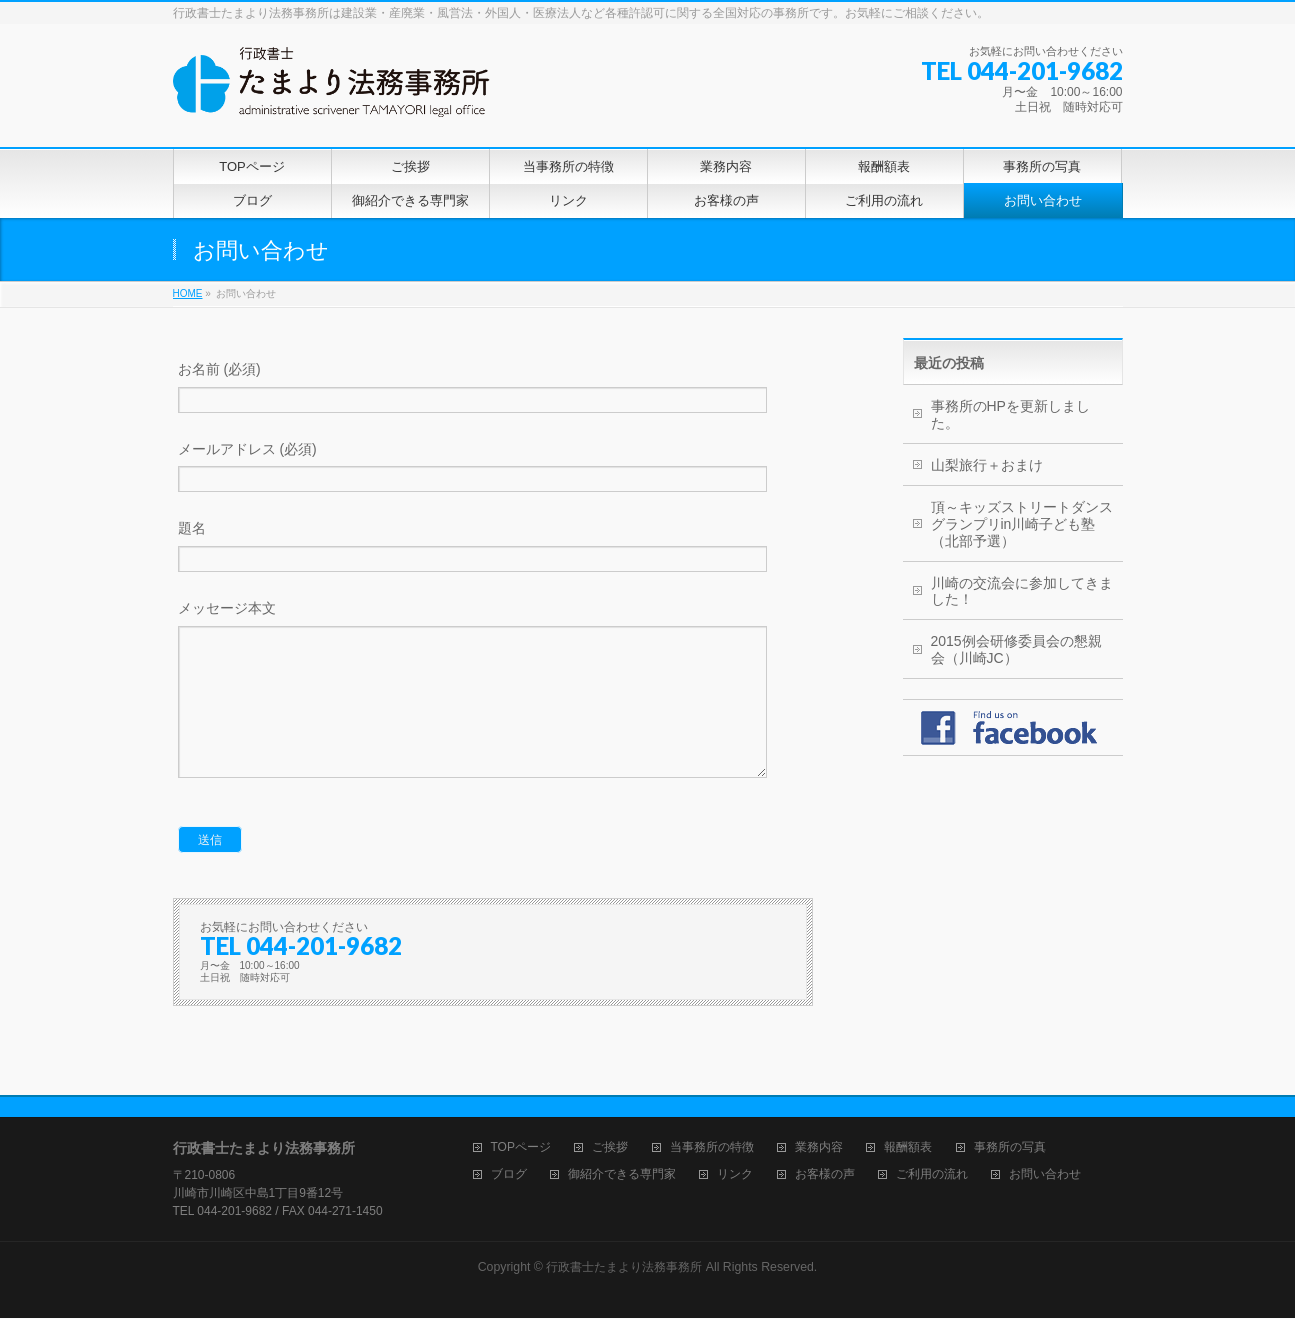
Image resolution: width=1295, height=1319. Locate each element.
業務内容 (819, 1148)
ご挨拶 (610, 1148)
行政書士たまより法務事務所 (624, 1268)
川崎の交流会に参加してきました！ (1022, 591)
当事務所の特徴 (712, 1148)
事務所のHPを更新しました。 (1010, 414)
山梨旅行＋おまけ (987, 465)
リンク (735, 1175)
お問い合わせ (1045, 1175)
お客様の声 (825, 1175)
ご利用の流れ (932, 1175)
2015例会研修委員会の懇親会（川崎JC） (1016, 649)
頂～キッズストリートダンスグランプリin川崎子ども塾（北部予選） (1022, 524)
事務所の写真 (1010, 1148)
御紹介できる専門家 (622, 1175)
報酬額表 (908, 1148)
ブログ (509, 1175)
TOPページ (521, 1148)
